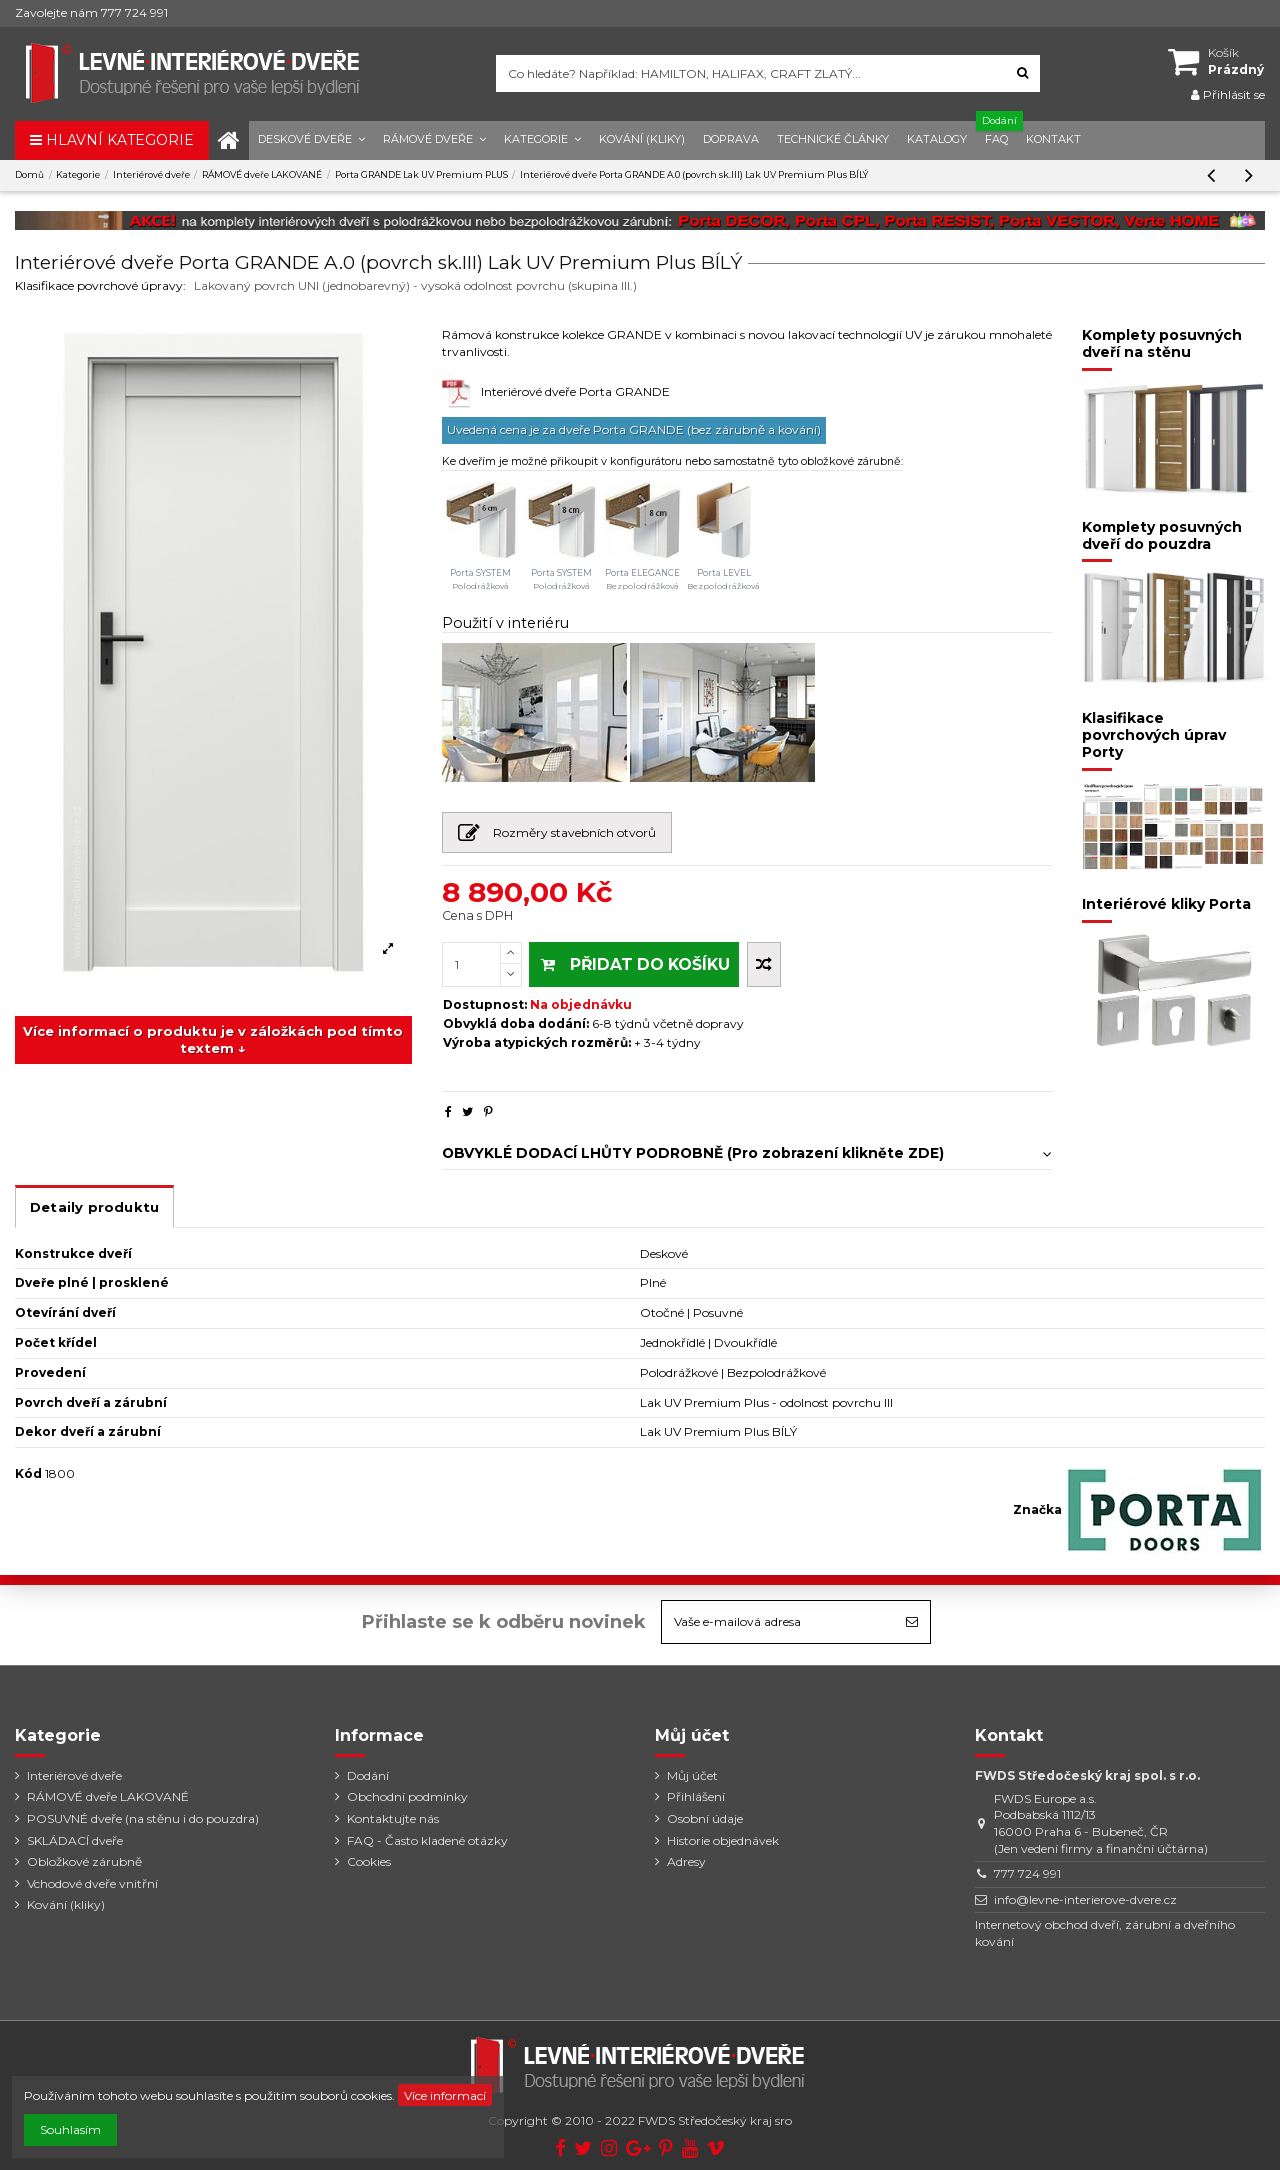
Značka (1037, 1509)
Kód (28, 1473)
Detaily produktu (94, 1207)
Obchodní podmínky (407, 1796)
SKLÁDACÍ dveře (75, 1840)
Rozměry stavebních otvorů (557, 837)
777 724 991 (1027, 1873)
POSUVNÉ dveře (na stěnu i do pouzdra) (143, 1818)
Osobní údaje (705, 1818)
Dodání (368, 1775)
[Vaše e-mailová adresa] (778, 1622)
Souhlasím (70, 2129)
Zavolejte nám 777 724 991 (91, 12)
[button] (311, 140)
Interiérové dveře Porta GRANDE (575, 391)
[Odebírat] (912, 1622)
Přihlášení (696, 1796)
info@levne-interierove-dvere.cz (1085, 1899)
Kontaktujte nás (393, 1818)
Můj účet (692, 1775)
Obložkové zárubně (84, 1861)
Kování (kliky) (66, 1904)
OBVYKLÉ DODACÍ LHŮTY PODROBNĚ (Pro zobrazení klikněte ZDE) (747, 1153)
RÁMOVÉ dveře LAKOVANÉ (108, 1796)
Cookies (369, 1861)
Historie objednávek (723, 1840)
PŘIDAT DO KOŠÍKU (634, 964)
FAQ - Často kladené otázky (427, 1840)
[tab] (747, 1148)
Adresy (686, 1861)
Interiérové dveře (74, 1775)
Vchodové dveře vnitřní (92, 1883)
